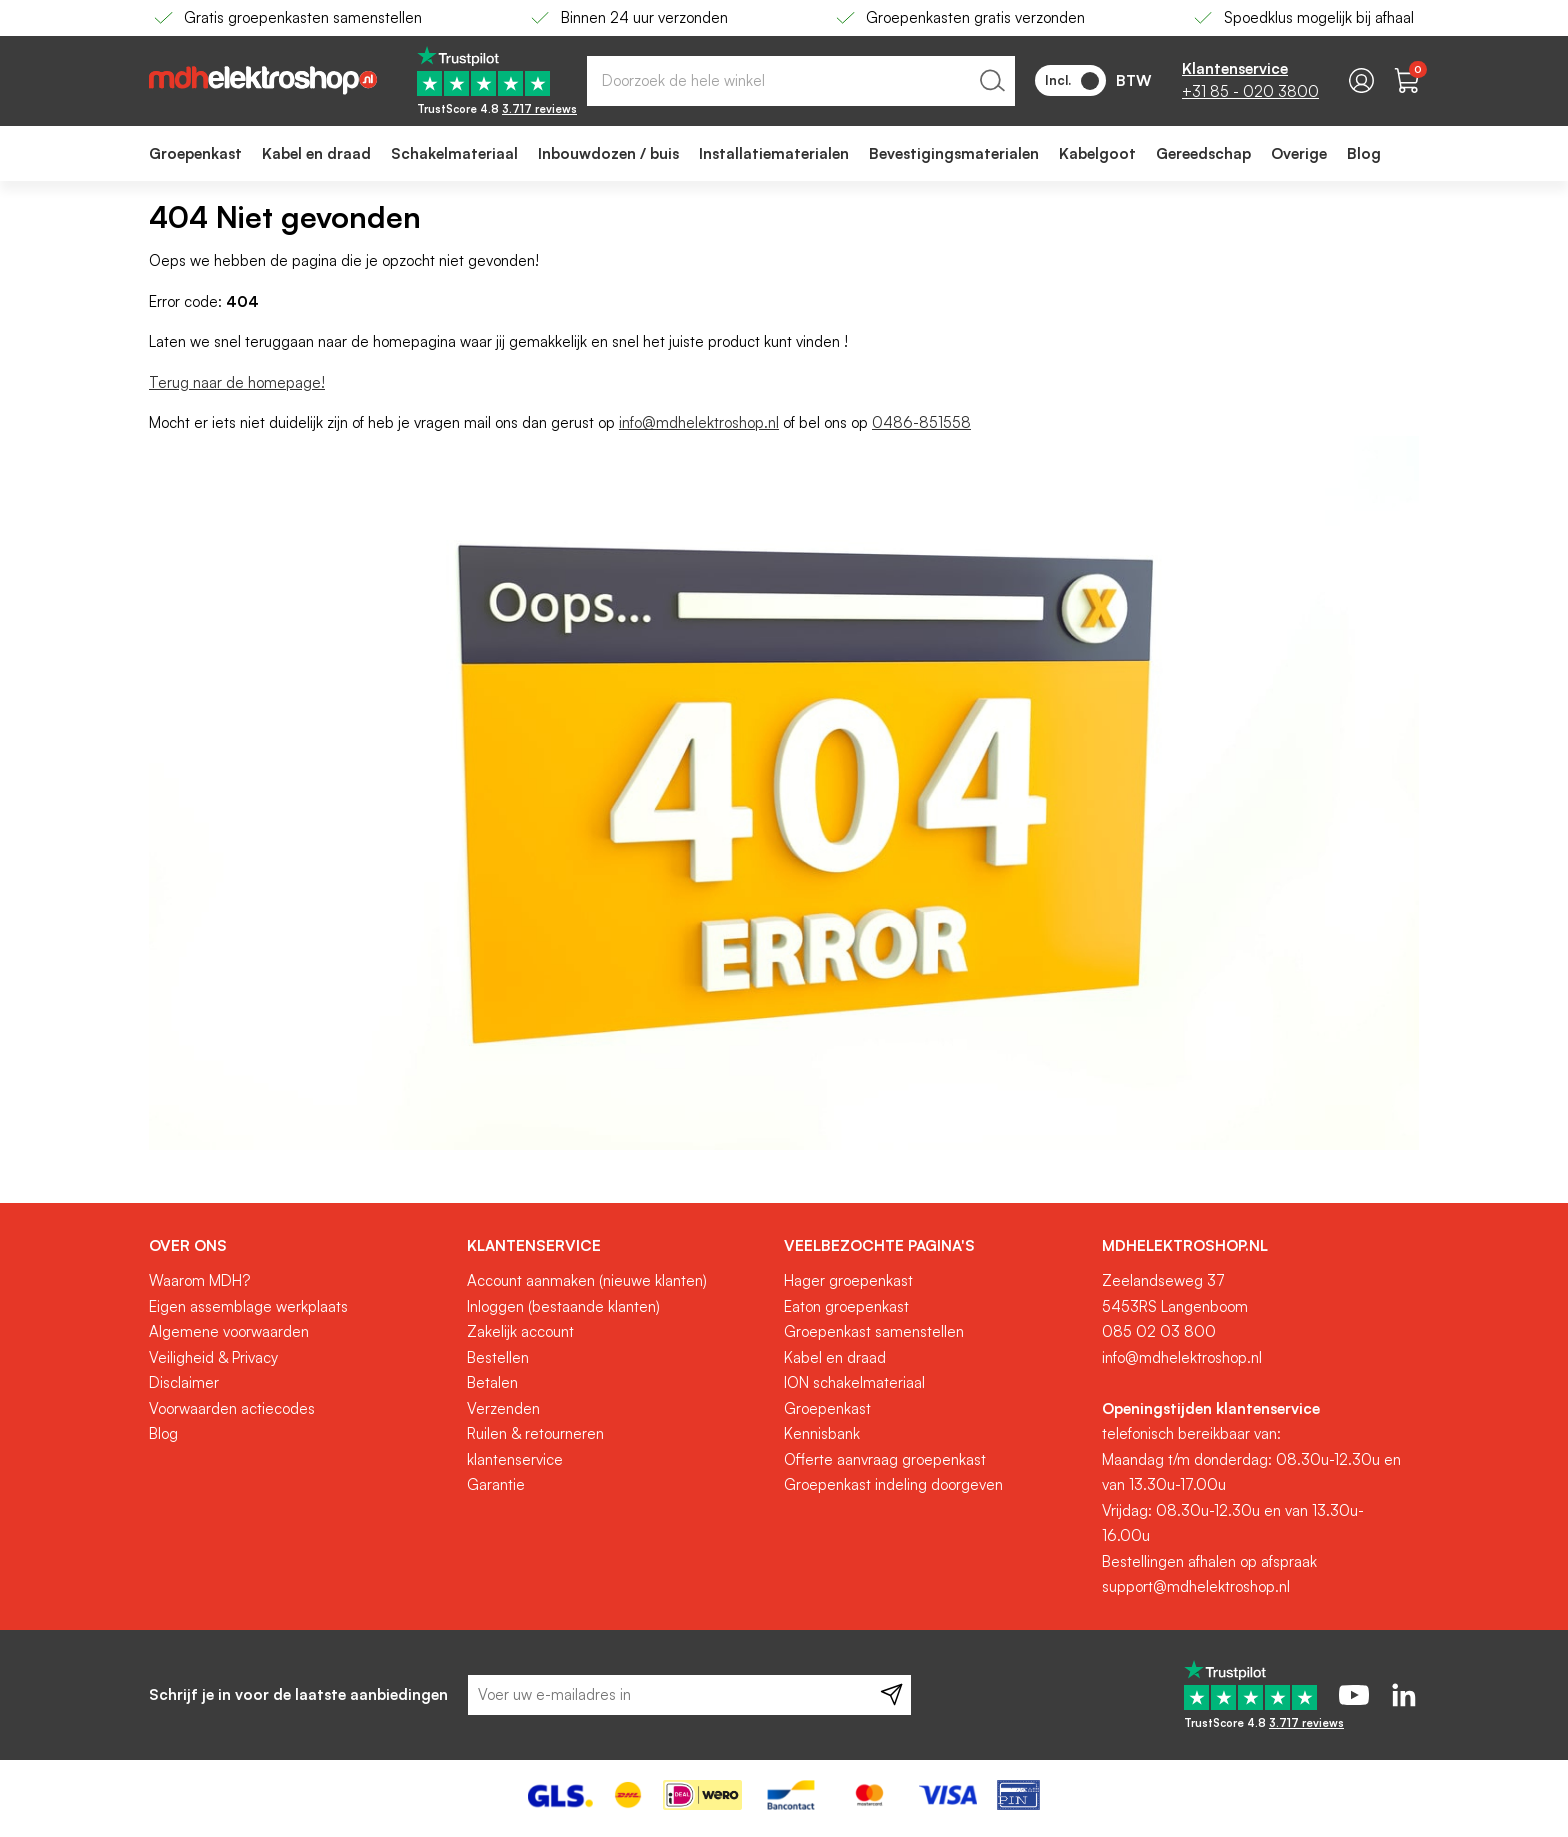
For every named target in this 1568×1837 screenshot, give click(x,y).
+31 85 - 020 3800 (1250, 91)
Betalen (492, 1382)
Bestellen (498, 1357)
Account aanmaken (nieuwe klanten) (587, 1280)
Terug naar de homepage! (237, 382)
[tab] (300, 1246)
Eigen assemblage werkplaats (248, 1306)
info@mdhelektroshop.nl (699, 422)
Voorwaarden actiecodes (232, 1408)
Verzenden (503, 1408)
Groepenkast (827, 1408)
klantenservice (515, 1459)
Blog (163, 1433)
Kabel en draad (835, 1357)
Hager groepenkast (848, 1280)
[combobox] (801, 81)
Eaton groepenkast (846, 1306)
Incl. (1072, 81)
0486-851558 (921, 422)
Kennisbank (822, 1433)
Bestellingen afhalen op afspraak (1209, 1561)
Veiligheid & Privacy (213, 1357)
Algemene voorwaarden (229, 1331)
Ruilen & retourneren (535, 1433)
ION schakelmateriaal (854, 1382)
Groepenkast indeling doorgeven (893, 1484)
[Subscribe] (891, 1695)
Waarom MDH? (199, 1280)
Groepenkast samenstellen (874, 1331)
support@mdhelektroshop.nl (1196, 1586)
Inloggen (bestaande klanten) (563, 1306)
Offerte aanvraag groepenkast (885, 1459)
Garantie (496, 1484)
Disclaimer (184, 1382)
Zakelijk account (520, 1331)
